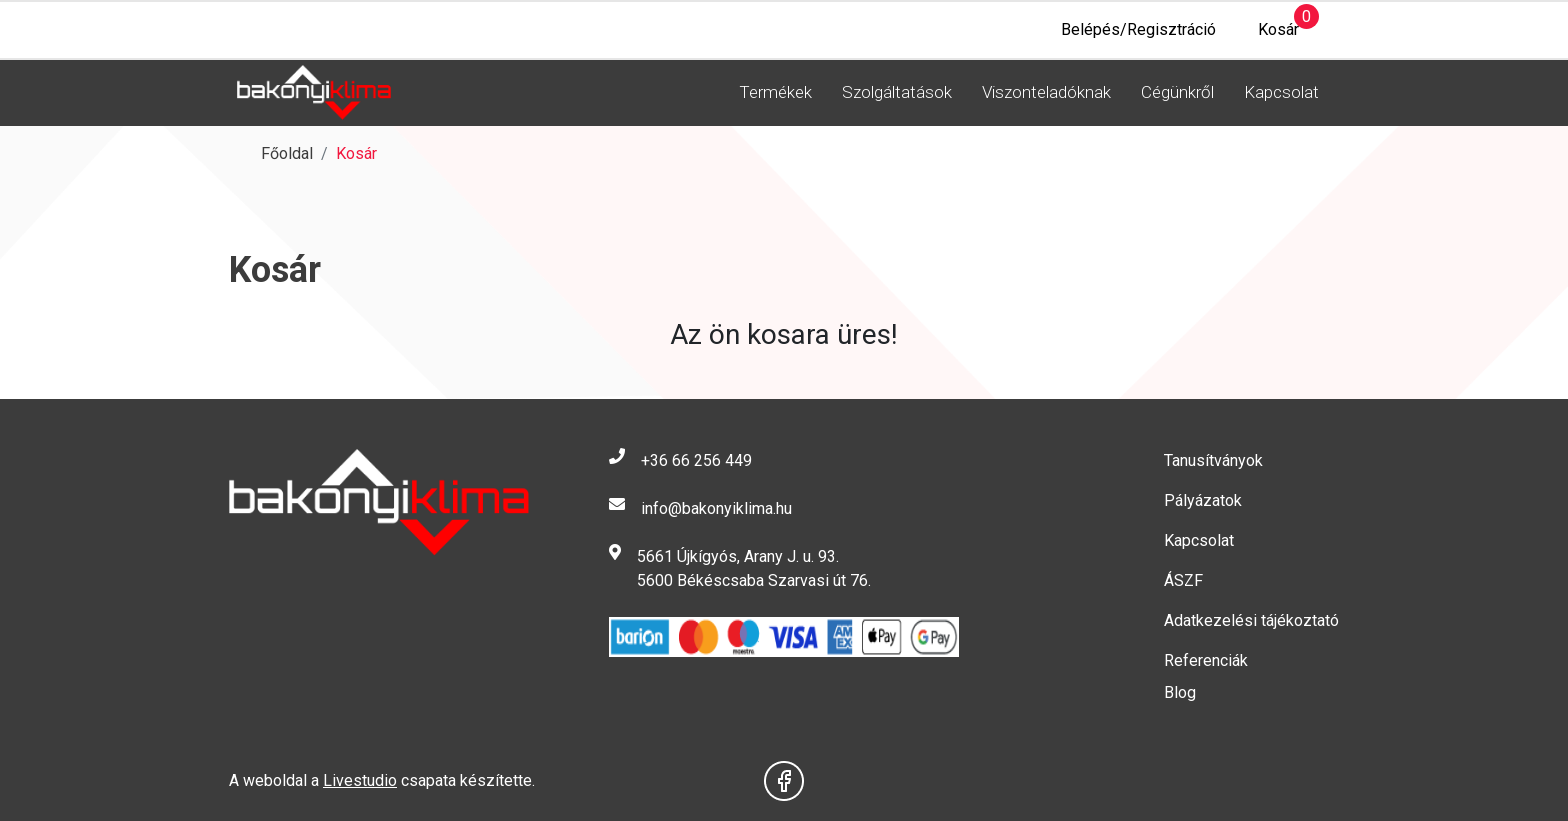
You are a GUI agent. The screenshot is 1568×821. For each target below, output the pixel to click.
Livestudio (360, 780)
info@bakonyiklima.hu (716, 508)
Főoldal (287, 153)
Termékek (775, 92)
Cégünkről (1177, 92)
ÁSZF (1183, 580)
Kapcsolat (1281, 92)
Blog (1180, 692)
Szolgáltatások (897, 92)
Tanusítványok (1213, 460)
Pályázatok (1203, 500)
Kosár (1267, 24)
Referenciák (1206, 660)
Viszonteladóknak (1046, 92)
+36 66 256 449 (696, 460)
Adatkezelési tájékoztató (1251, 620)
